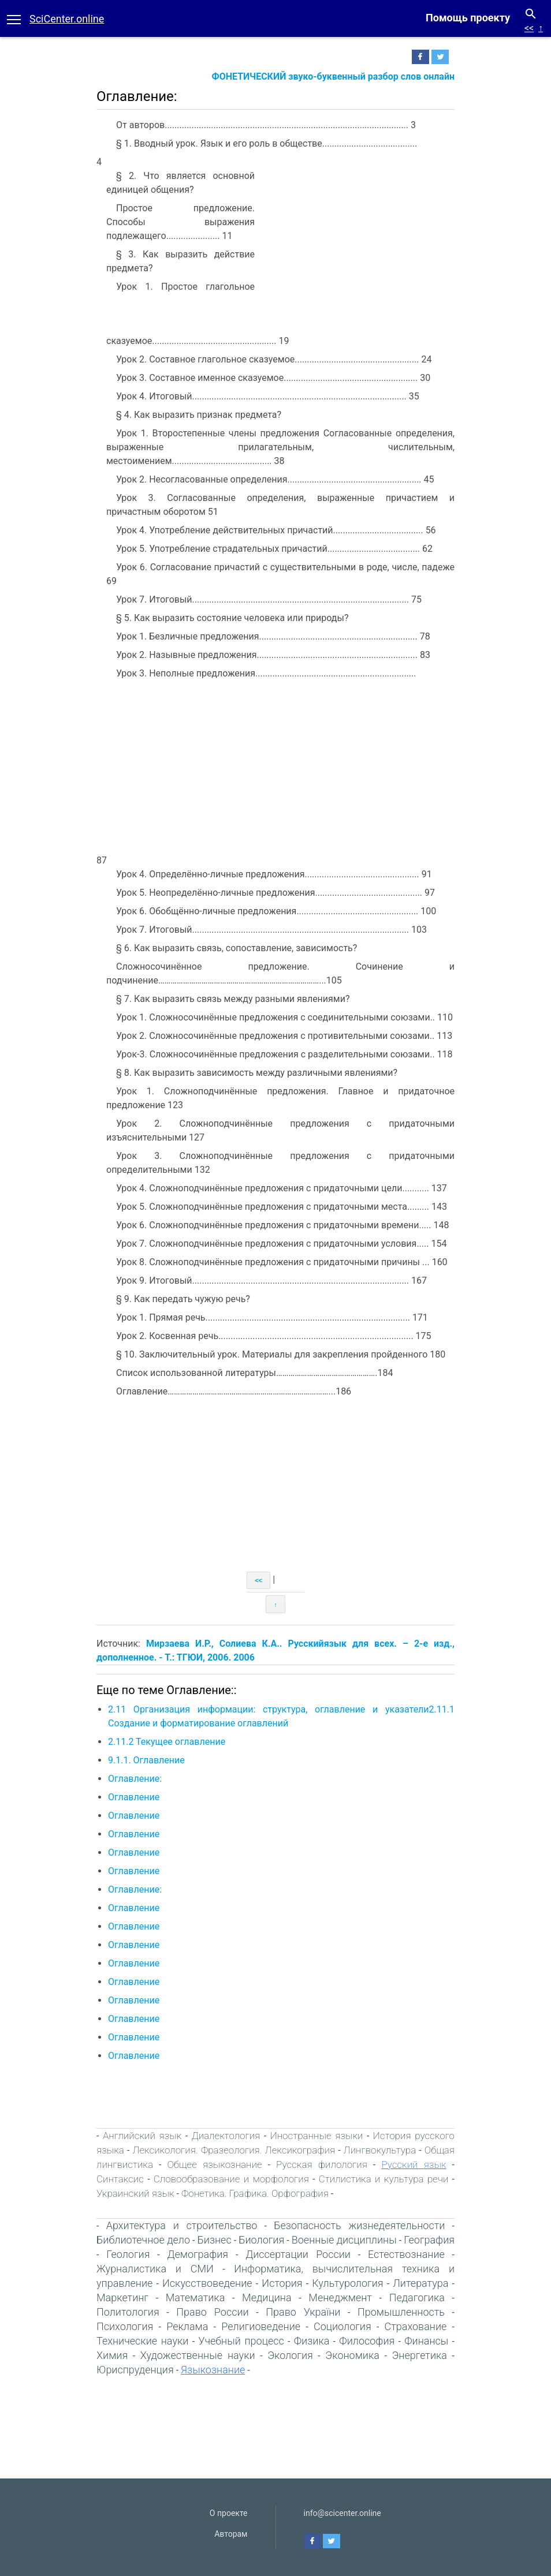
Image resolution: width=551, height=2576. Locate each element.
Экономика (352, 2355)
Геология (128, 2254)
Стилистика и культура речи (384, 2179)
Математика (195, 2297)
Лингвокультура (380, 2150)
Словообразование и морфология (231, 2179)
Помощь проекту (468, 18)
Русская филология (321, 2164)
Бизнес (214, 2240)
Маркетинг (122, 2297)
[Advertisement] (357, 242)
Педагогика (417, 2297)
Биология (261, 2240)
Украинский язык (135, 2193)
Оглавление (133, 1797)
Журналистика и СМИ (155, 2269)
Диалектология (226, 2135)
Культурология (347, 2283)
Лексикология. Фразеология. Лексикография (234, 2150)
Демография (197, 2254)
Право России (212, 2312)
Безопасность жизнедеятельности (359, 2225)
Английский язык (142, 2135)
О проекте (229, 2513)
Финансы (426, 2341)
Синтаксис (120, 2179)
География (429, 2240)
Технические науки (142, 2341)
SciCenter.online (66, 19)
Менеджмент (340, 2297)
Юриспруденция (135, 2370)
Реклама (187, 2326)
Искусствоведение (207, 2283)
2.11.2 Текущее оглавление (166, 1741)
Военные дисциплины (344, 2240)
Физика (312, 2341)
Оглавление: (135, 1778)
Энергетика (419, 2355)
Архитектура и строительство (182, 2225)
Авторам (230, 2533)
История (282, 2283)
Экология (290, 2355)
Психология (124, 2326)
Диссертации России (298, 2254)
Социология (342, 2326)
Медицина (266, 2297)
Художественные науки (197, 2355)
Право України (303, 2312)
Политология (127, 2312)
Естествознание (406, 2254)
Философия (366, 2341)
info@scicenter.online (342, 2513)
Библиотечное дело (143, 2240)
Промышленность (401, 2312)
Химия (112, 2355)
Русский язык (413, 2164)
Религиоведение (260, 2326)
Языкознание (213, 2370)
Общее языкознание (214, 2164)
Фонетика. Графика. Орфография (255, 2193)
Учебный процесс (241, 2341)
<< (529, 28)
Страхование (416, 2326)
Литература (420, 2283)
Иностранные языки (316, 2135)
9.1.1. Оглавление (146, 1760)
